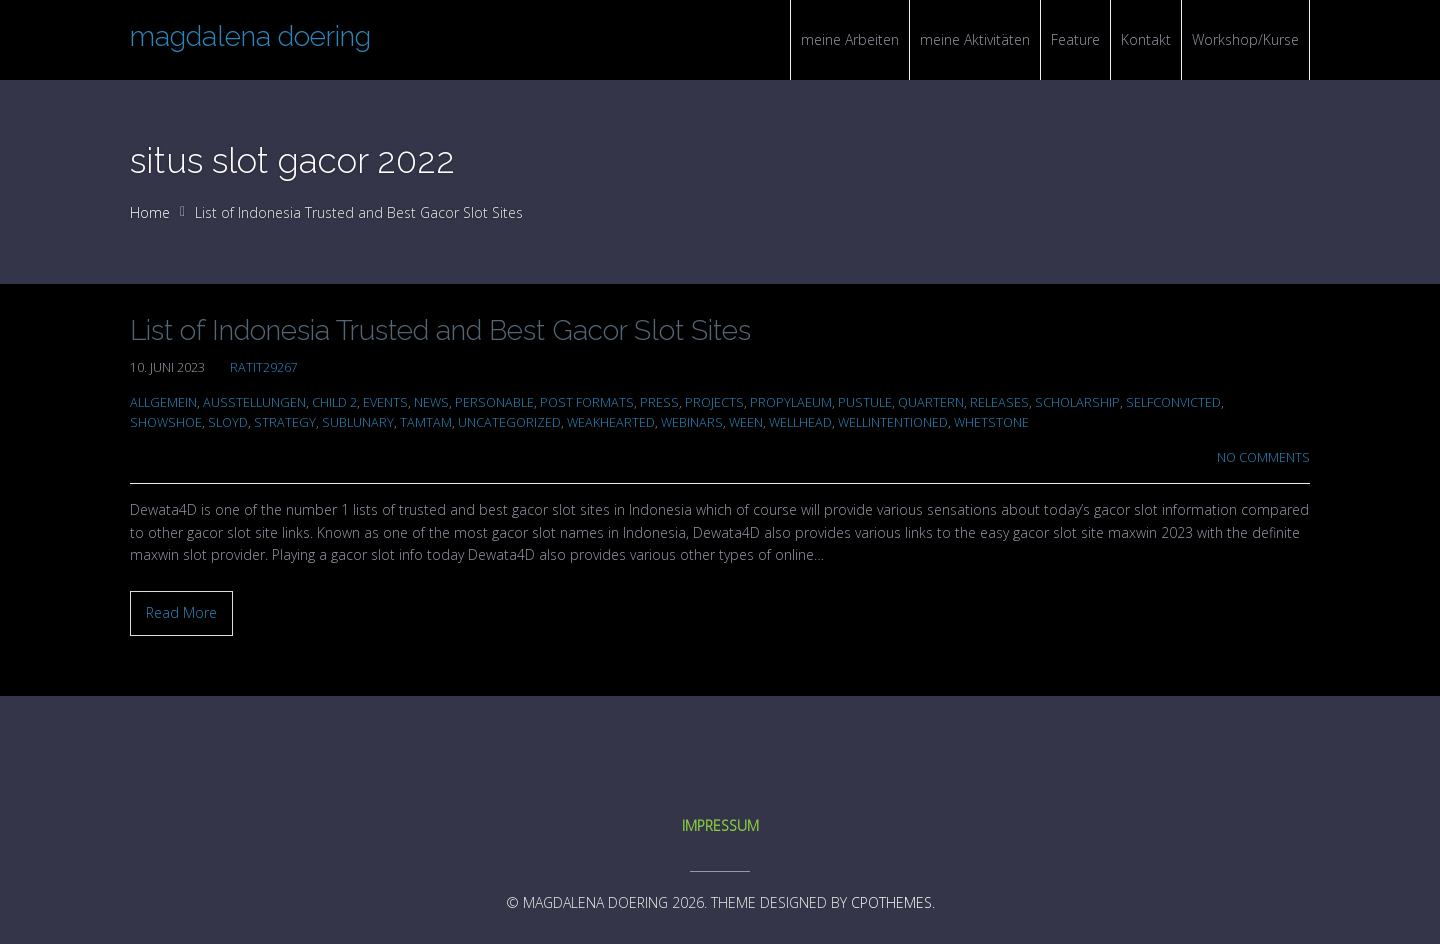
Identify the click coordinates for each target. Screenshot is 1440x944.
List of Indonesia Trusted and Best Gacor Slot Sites (440, 330)
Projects (714, 402)
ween (746, 422)
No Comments (1263, 457)
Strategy (285, 422)
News (431, 402)
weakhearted (611, 422)
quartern (931, 402)
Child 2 (334, 402)
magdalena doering (250, 36)
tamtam (426, 422)
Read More (181, 612)
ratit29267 (264, 367)
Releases (999, 402)
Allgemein (163, 402)
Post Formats (587, 402)
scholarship (1077, 402)
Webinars (692, 422)
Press (659, 402)
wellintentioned (893, 422)
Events (385, 402)
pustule (865, 402)
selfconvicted (1173, 402)
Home (150, 212)
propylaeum (791, 402)
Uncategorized (509, 422)
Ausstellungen (254, 402)
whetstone (991, 422)
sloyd (228, 422)
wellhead (800, 422)
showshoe (166, 422)
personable (494, 402)
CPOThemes (891, 902)
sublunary (358, 422)
